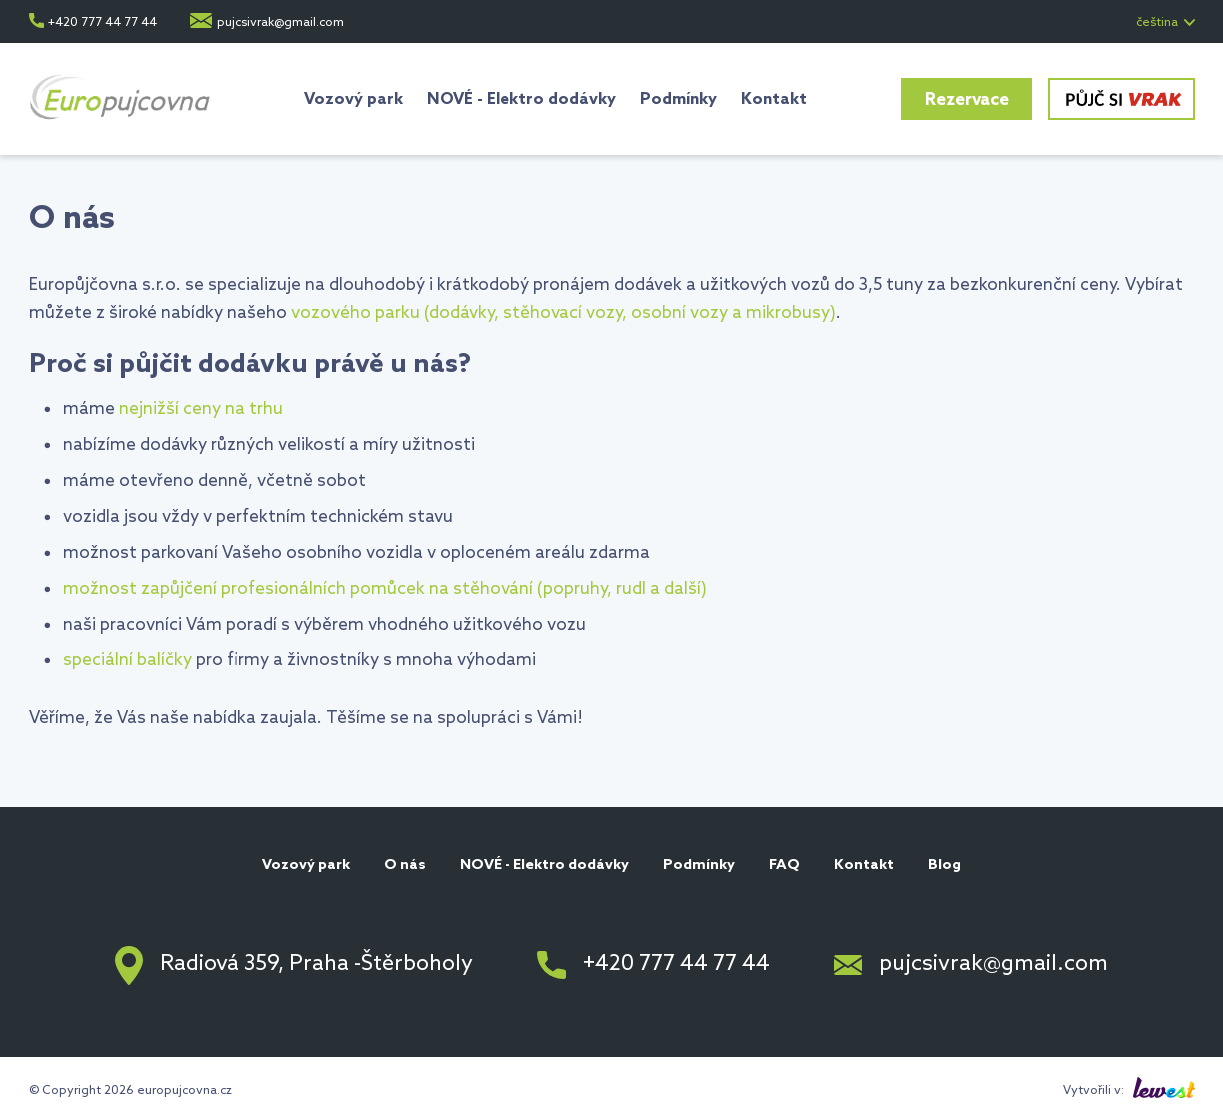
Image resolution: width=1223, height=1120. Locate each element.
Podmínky (678, 99)
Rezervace (967, 100)
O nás (405, 865)
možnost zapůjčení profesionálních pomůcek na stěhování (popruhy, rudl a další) (385, 589)
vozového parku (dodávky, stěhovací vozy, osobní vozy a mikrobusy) (563, 313)
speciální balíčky (127, 660)
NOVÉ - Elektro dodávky (521, 99)
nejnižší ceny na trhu (201, 409)
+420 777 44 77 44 (102, 23)
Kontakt (774, 99)
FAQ (784, 865)
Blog (944, 865)
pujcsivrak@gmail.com (280, 23)
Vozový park (353, 99)
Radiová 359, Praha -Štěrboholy (316, 965)
